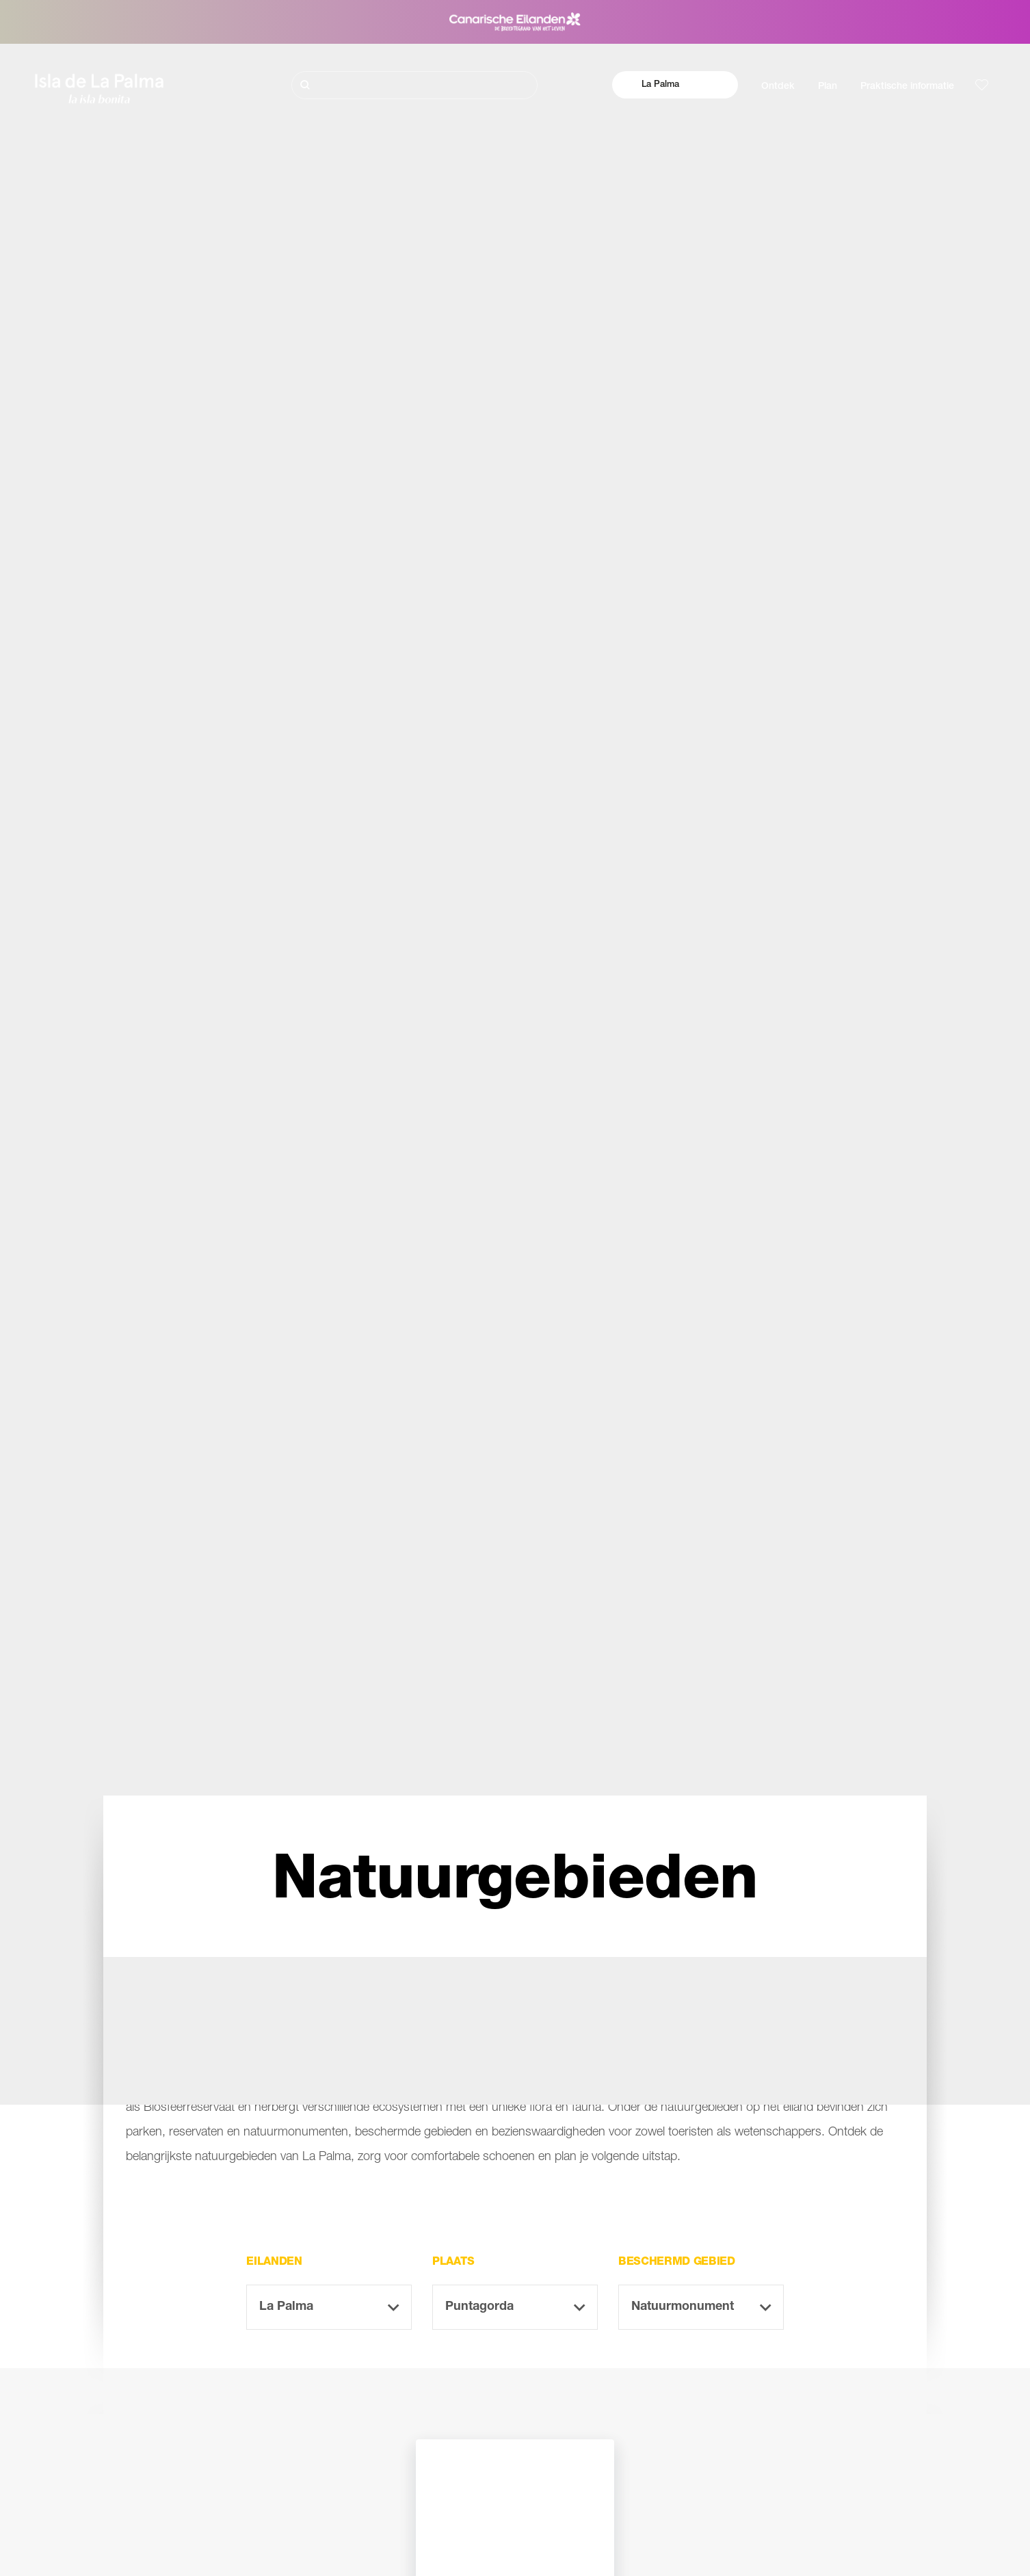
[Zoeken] (414, 85)
